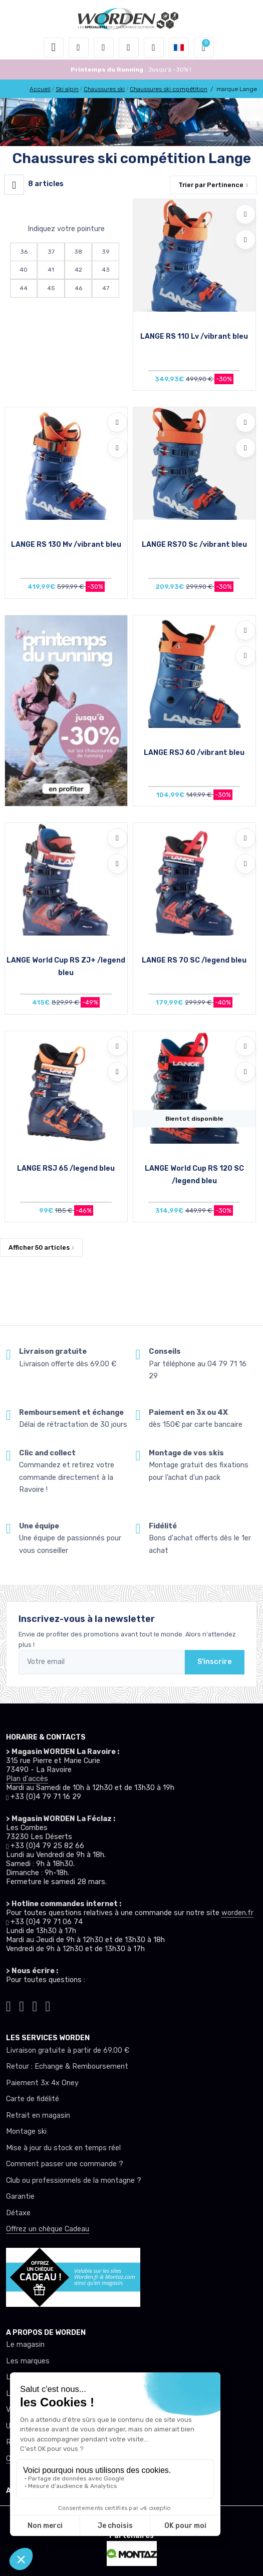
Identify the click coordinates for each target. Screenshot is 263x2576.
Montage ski (26, 2131)
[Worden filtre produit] (14, 185)
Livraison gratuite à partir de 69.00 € (67, 2050)
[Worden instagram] (21, 2004)
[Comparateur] (154, 48)
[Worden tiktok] (8, 2004)
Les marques (28, 2361)
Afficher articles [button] (39, 1247)
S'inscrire (214, 1661)
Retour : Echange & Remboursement (67, 2066)
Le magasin (25, 2344)
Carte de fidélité (32, 2099)
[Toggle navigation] (54, 48)
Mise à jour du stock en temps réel (63, 2148)
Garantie (20, 2196)
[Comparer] (245, 240)
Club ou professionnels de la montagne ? (73, 2180)
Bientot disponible (194, 1118)
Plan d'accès (27, 1779)
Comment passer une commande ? (64, 2164)
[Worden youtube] (48, 2004)
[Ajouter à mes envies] (245, 214)
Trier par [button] (210, 185)
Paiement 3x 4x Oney (42, 2083)
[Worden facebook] (34, 2004)
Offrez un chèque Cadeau (47, 2229)
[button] (79, 48)
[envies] (129, 48)
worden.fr (237, 1913)
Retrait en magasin (38, 2115)
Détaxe (18, 2213)
